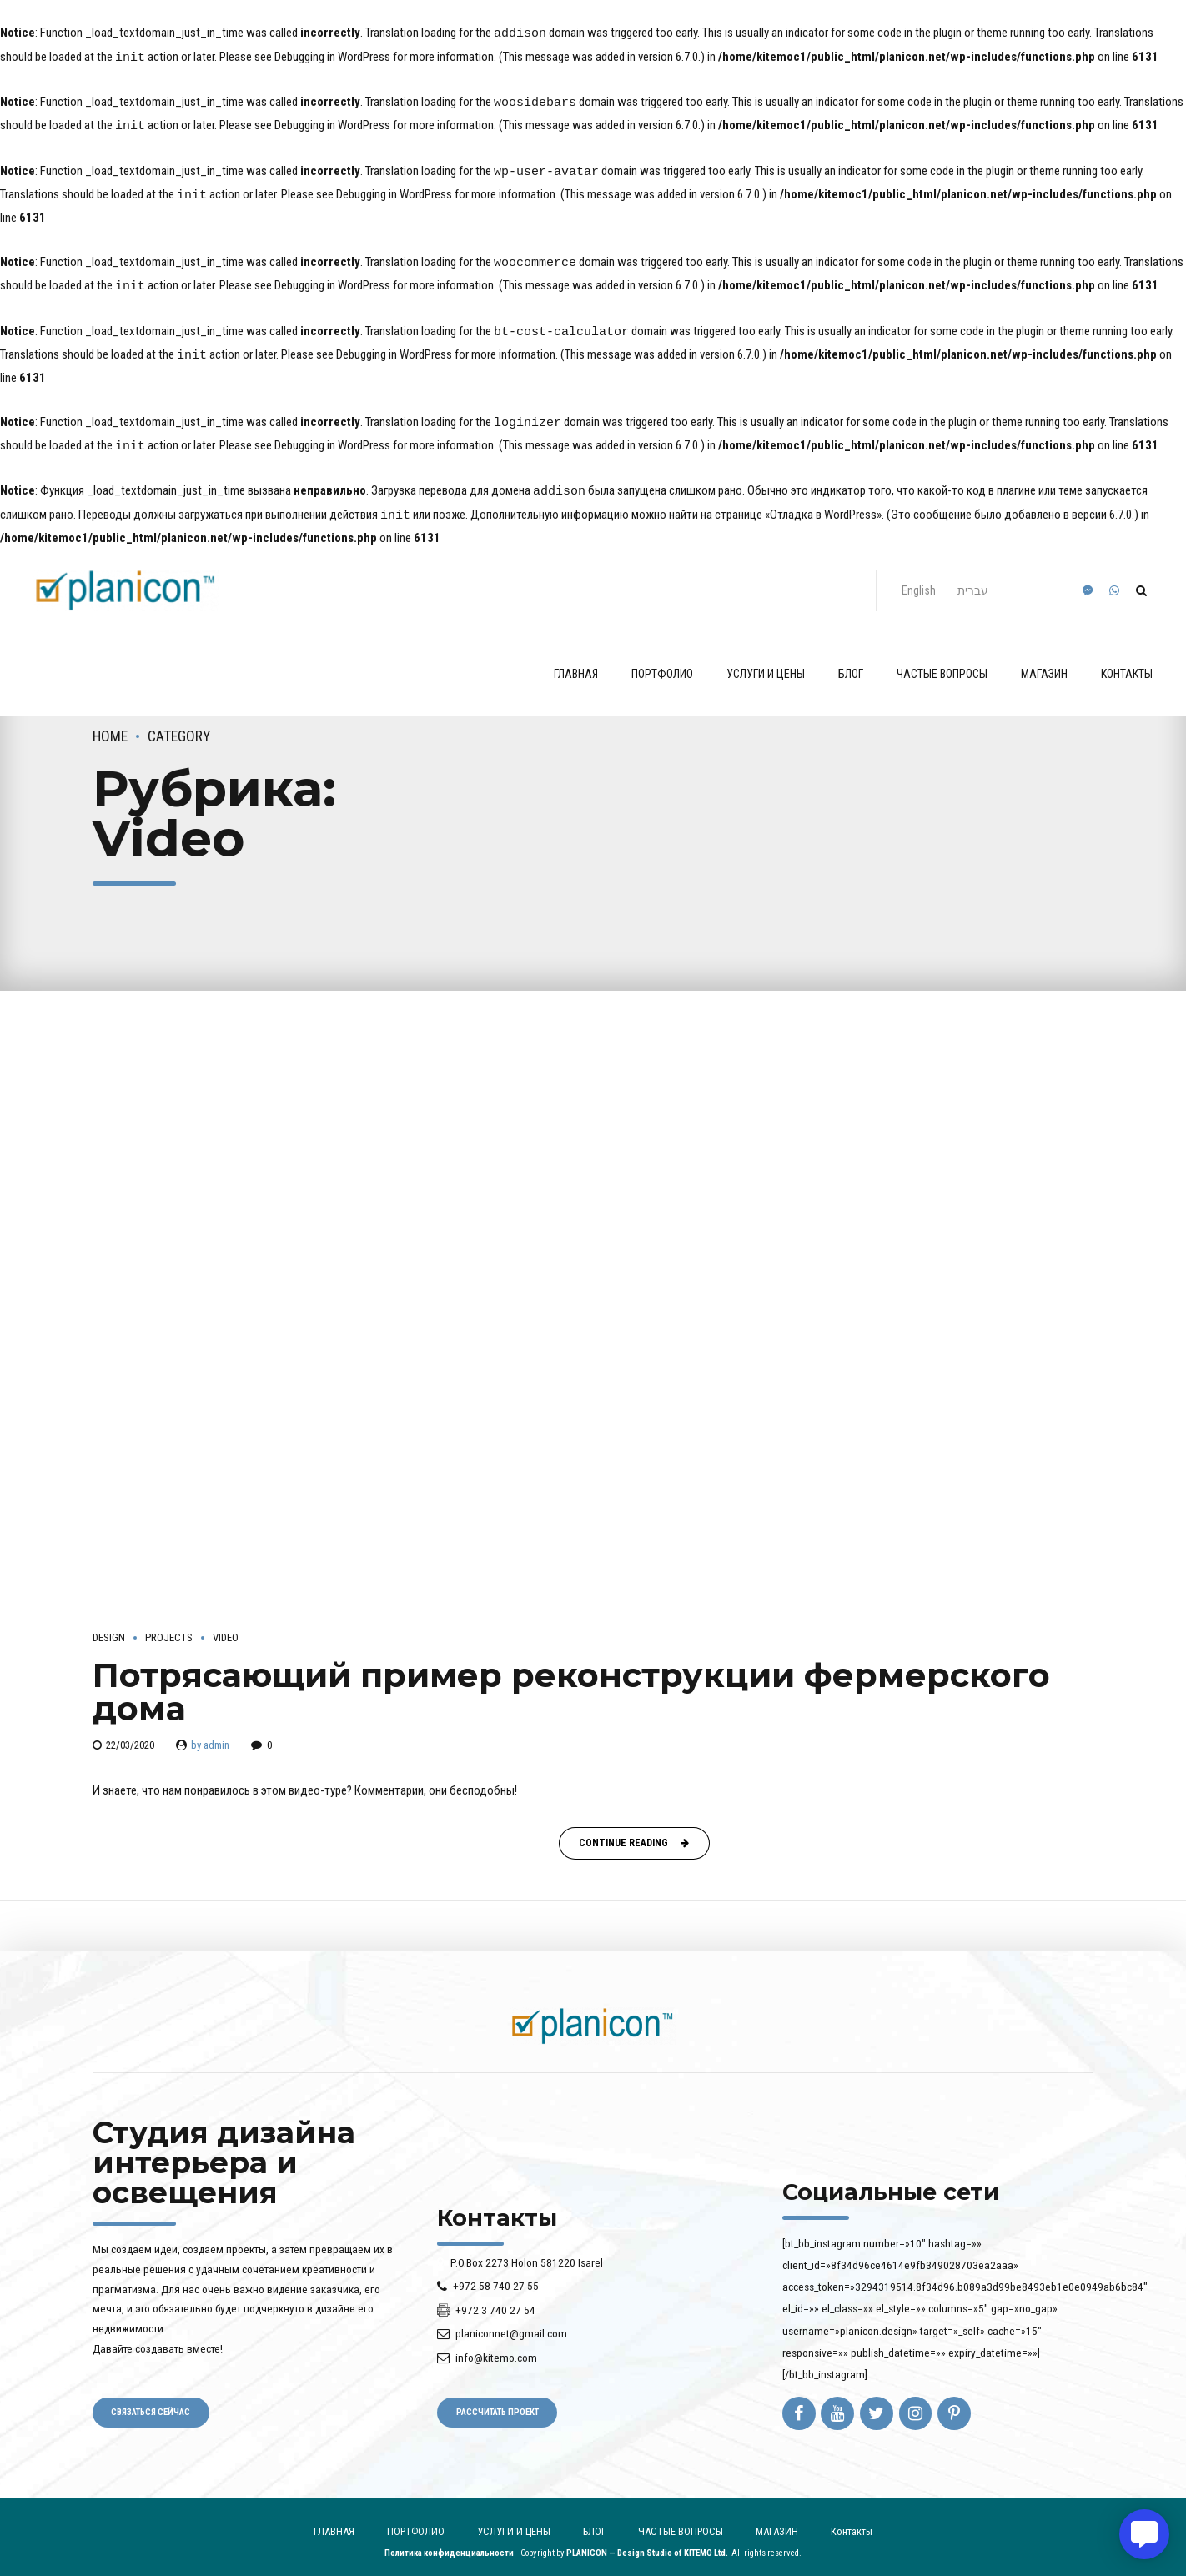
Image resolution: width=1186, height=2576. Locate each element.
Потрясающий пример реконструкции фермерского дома (571, 1680)
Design (109, 1625)
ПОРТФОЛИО (662, 662)
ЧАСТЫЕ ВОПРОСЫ (942, 662)
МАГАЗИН (1044, 662)
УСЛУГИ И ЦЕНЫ (765, 662)
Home (110, 724)
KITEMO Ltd (705, 2541)
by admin (210, 1733)
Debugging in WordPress (332, 56)
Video (226, 1625)
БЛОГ (850, 662)
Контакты (1127, 662)
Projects (169, 1625)
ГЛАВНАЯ (576, 662)
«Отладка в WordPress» (823, 504)
